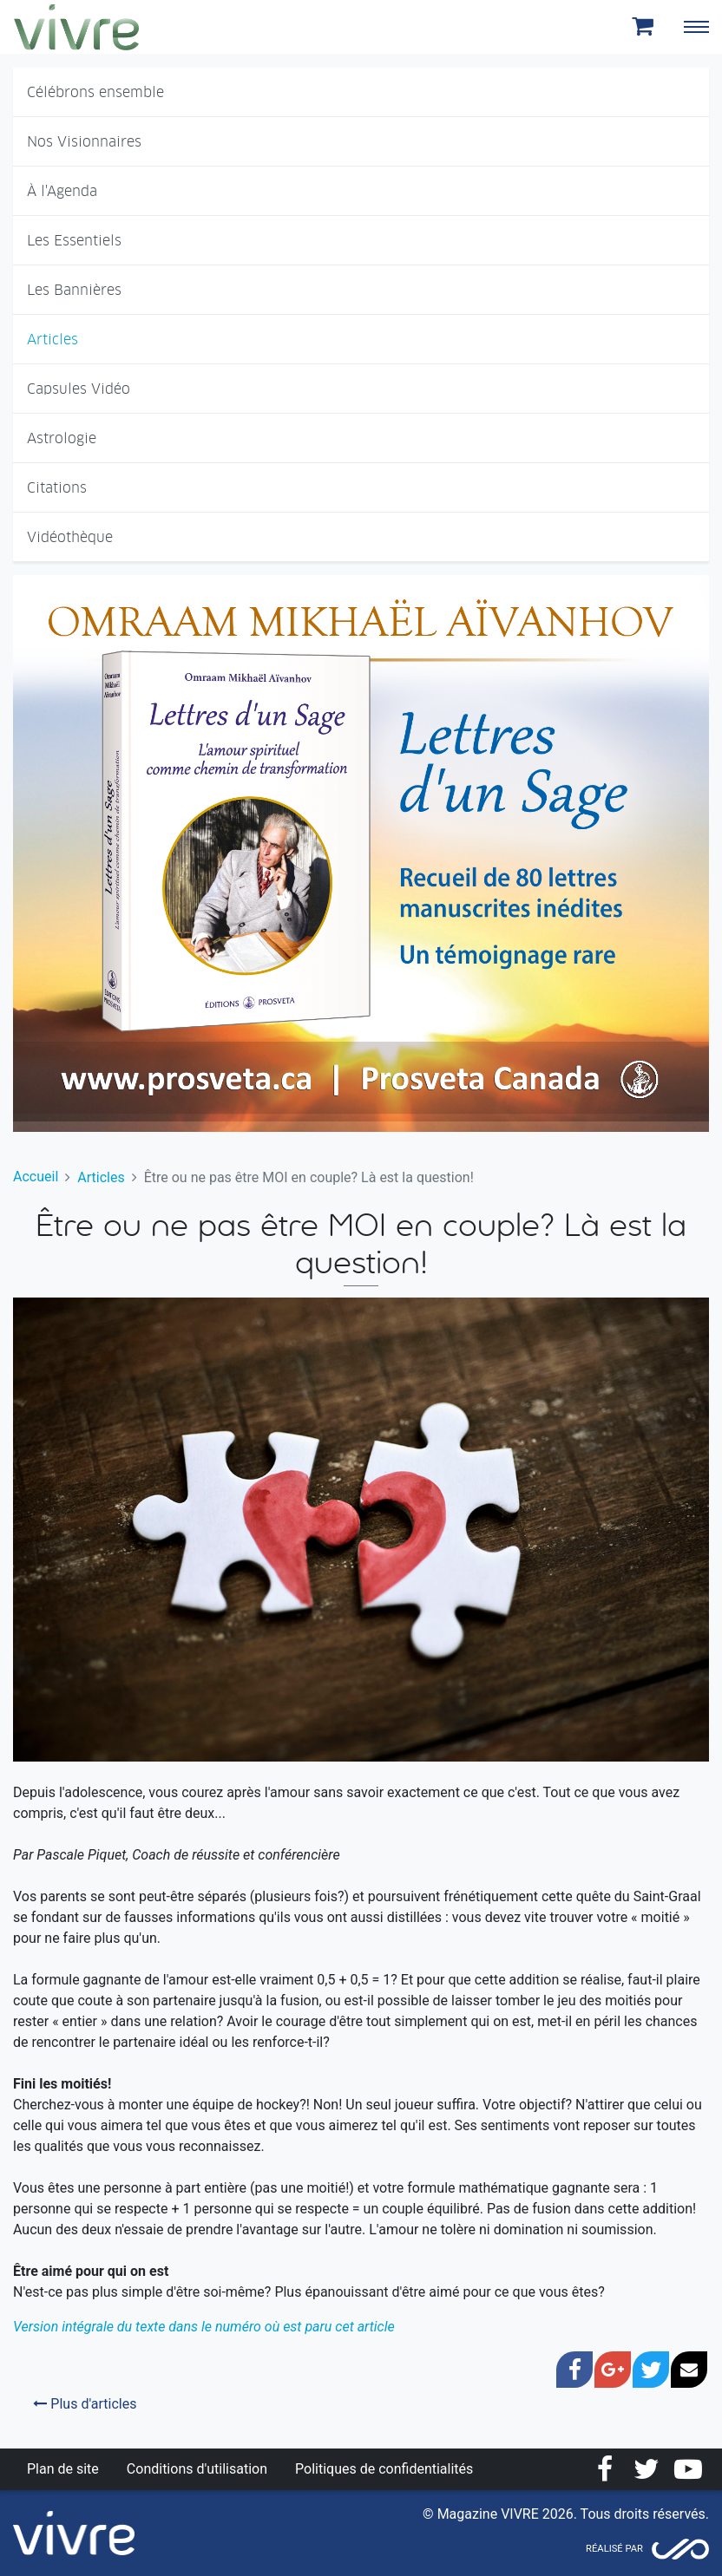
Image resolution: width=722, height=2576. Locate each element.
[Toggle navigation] (696, 27)
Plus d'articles (84, 2404)
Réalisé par (614, 2548)
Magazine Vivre (76, 27)
